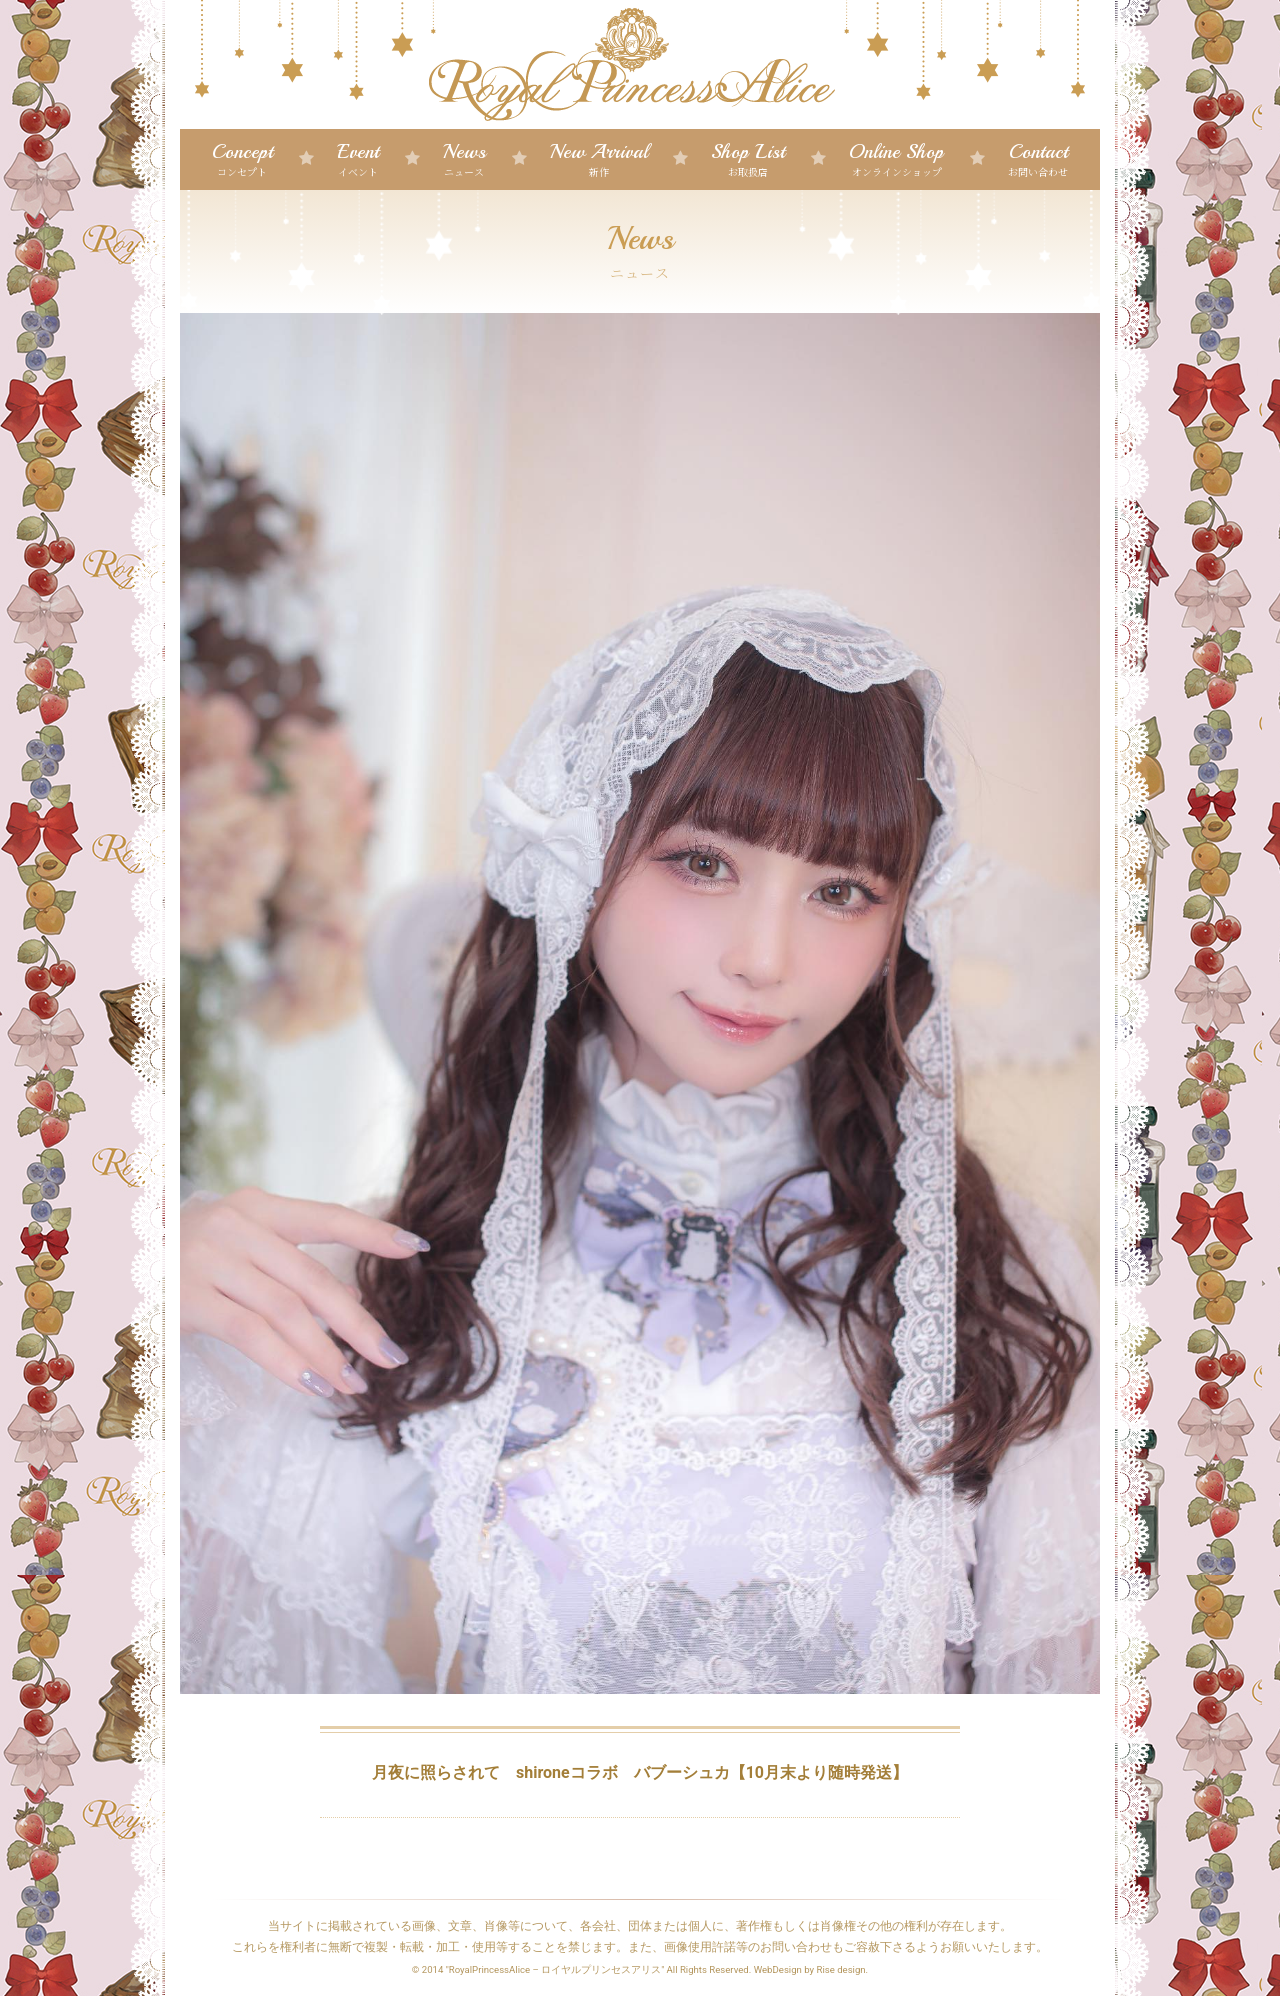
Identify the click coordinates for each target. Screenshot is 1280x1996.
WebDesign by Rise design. (811, 1969)
